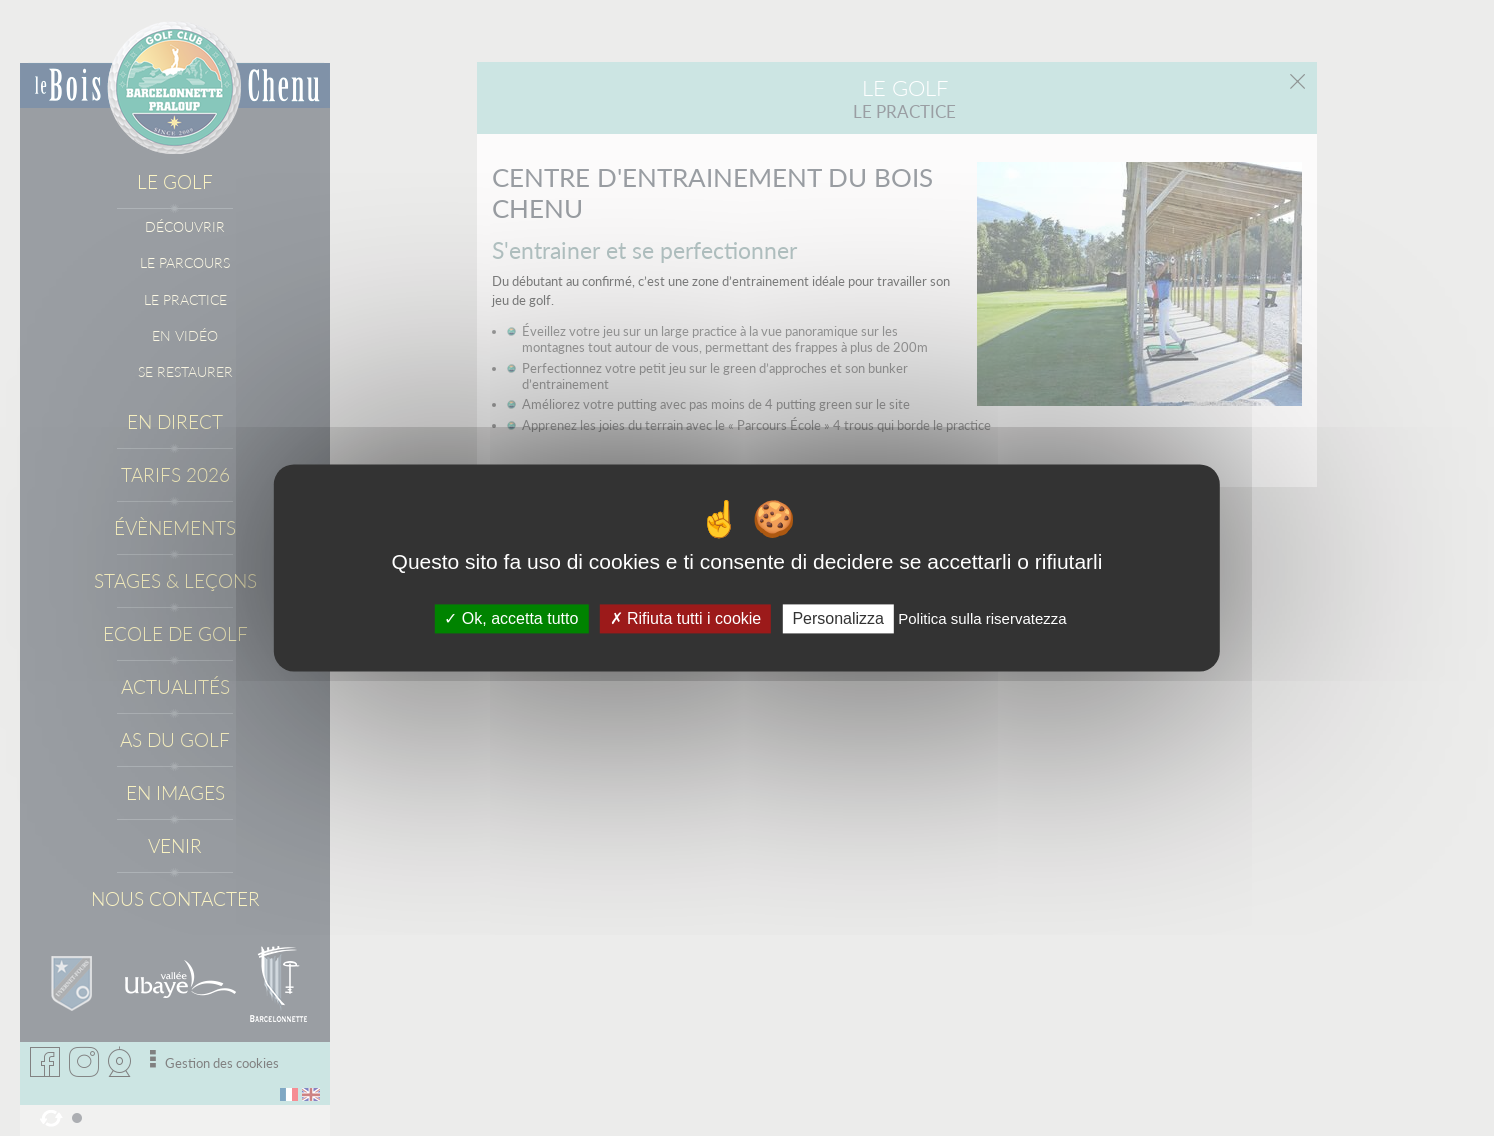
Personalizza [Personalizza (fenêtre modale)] (838, 618)
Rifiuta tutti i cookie (686, 618)
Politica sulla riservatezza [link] (982, 618)
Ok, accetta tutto (511, 618)
